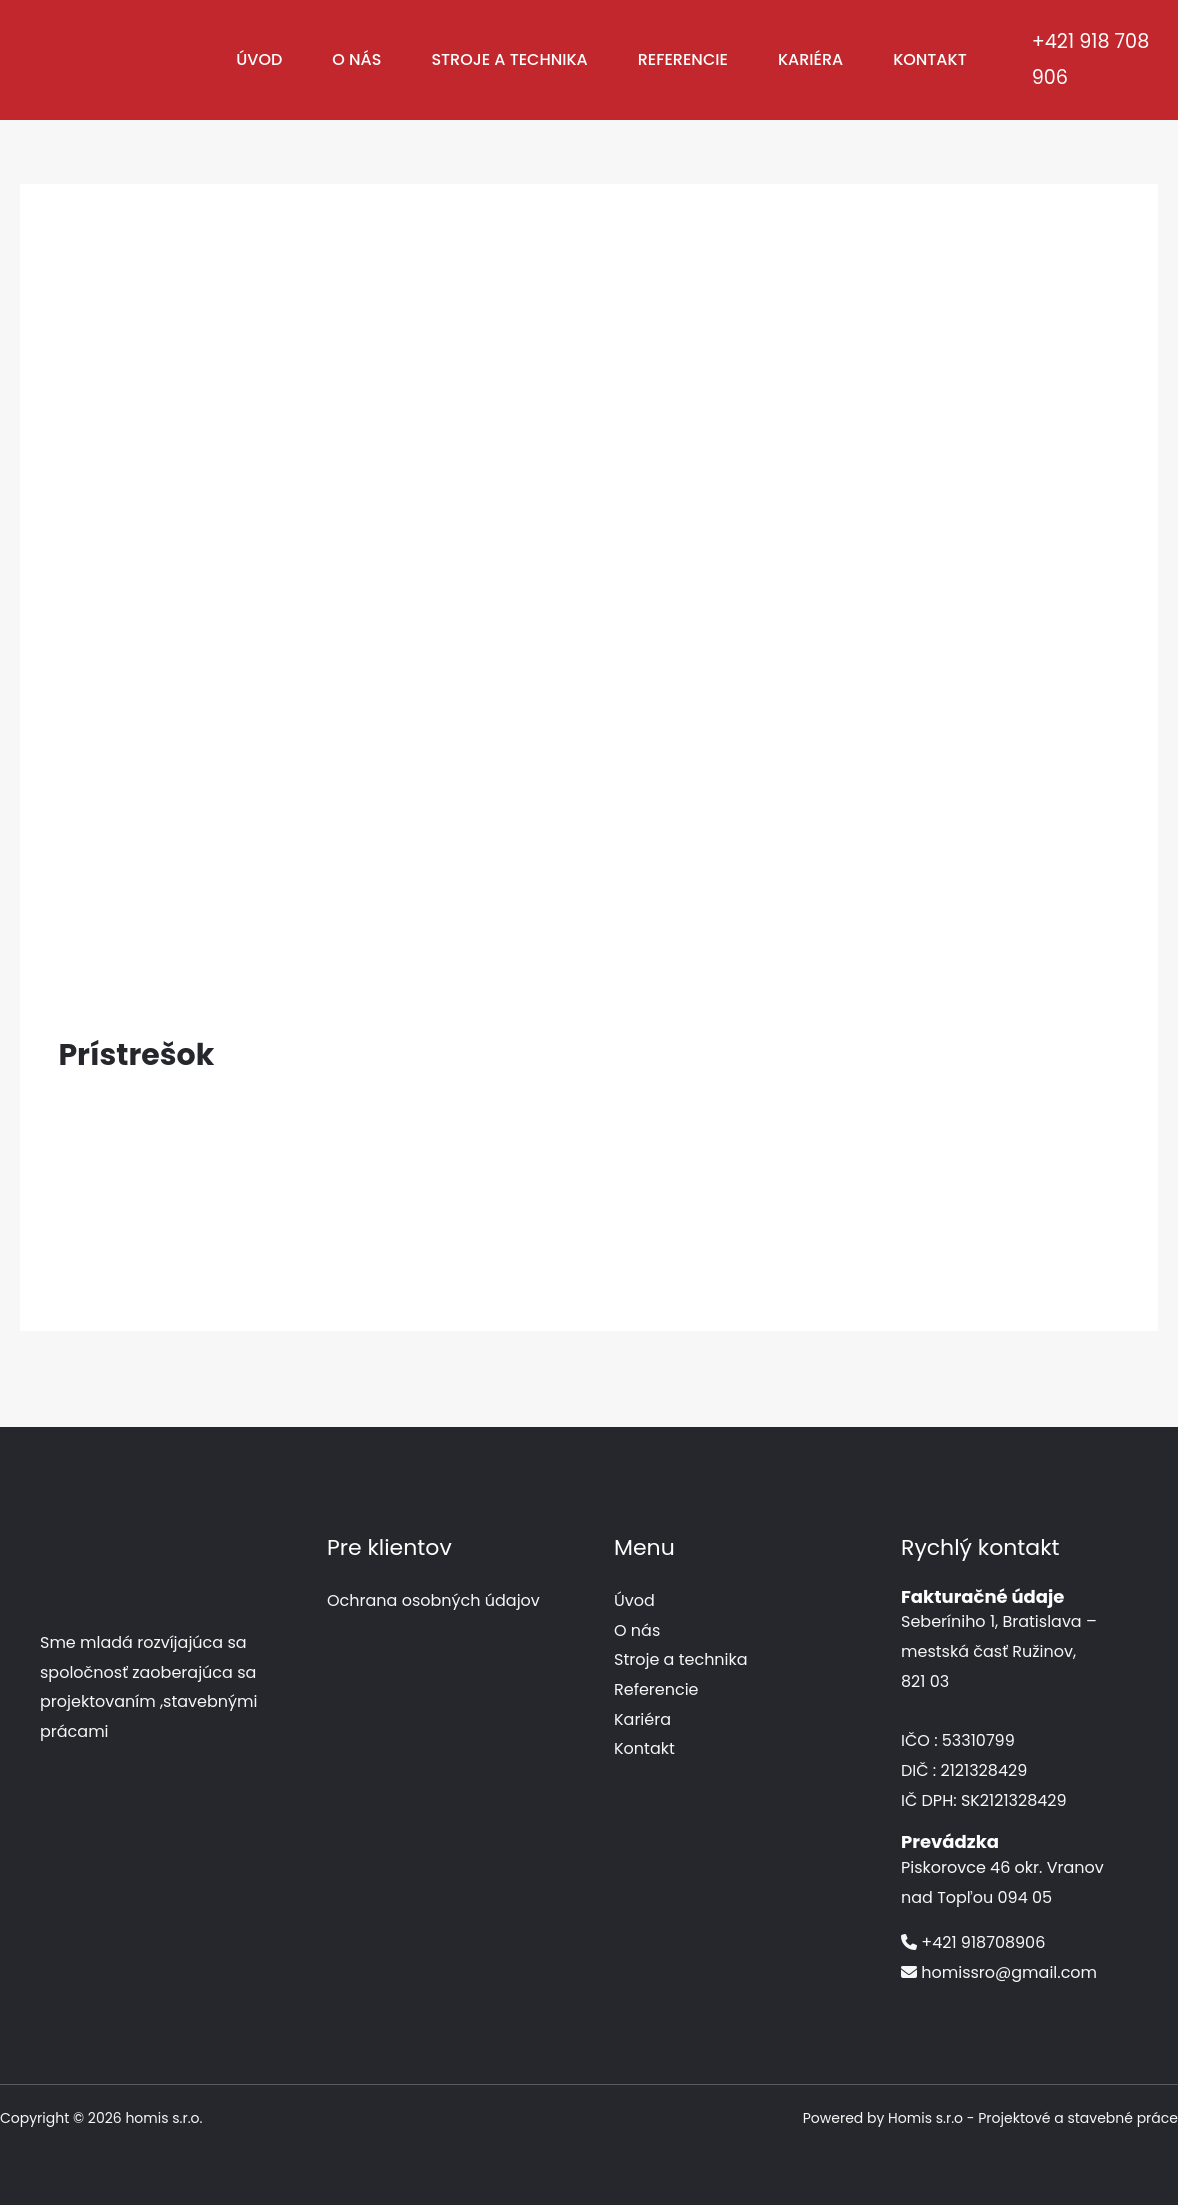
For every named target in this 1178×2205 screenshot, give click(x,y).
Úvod (259, 59)
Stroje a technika (509, 59)
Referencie (683, 59)
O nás (356, 59)
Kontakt (930, 59)
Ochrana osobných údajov (433, 1600)
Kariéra (810, 59)
